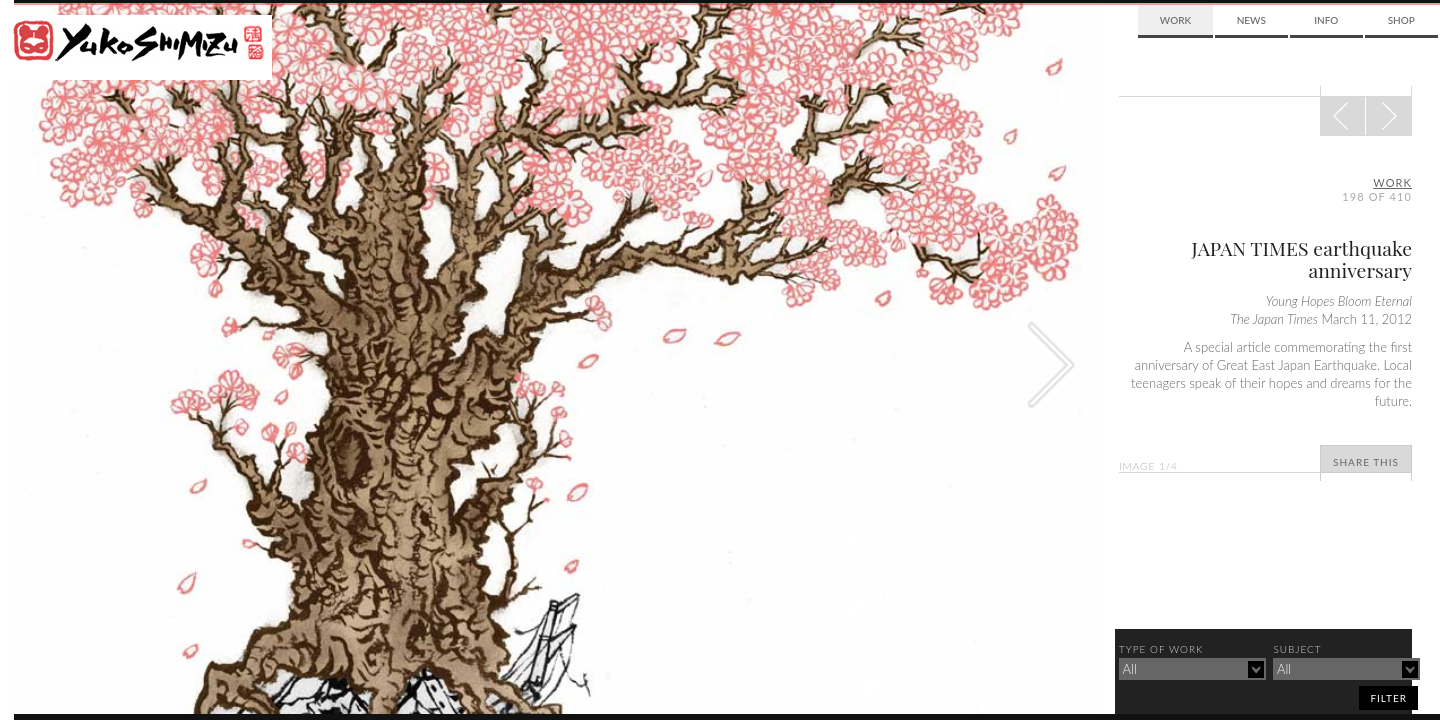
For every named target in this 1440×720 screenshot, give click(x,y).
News (1251, 20)
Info (1326, 20)
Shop (1401, 20)
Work (1175, 20)
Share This (1366, 462)
